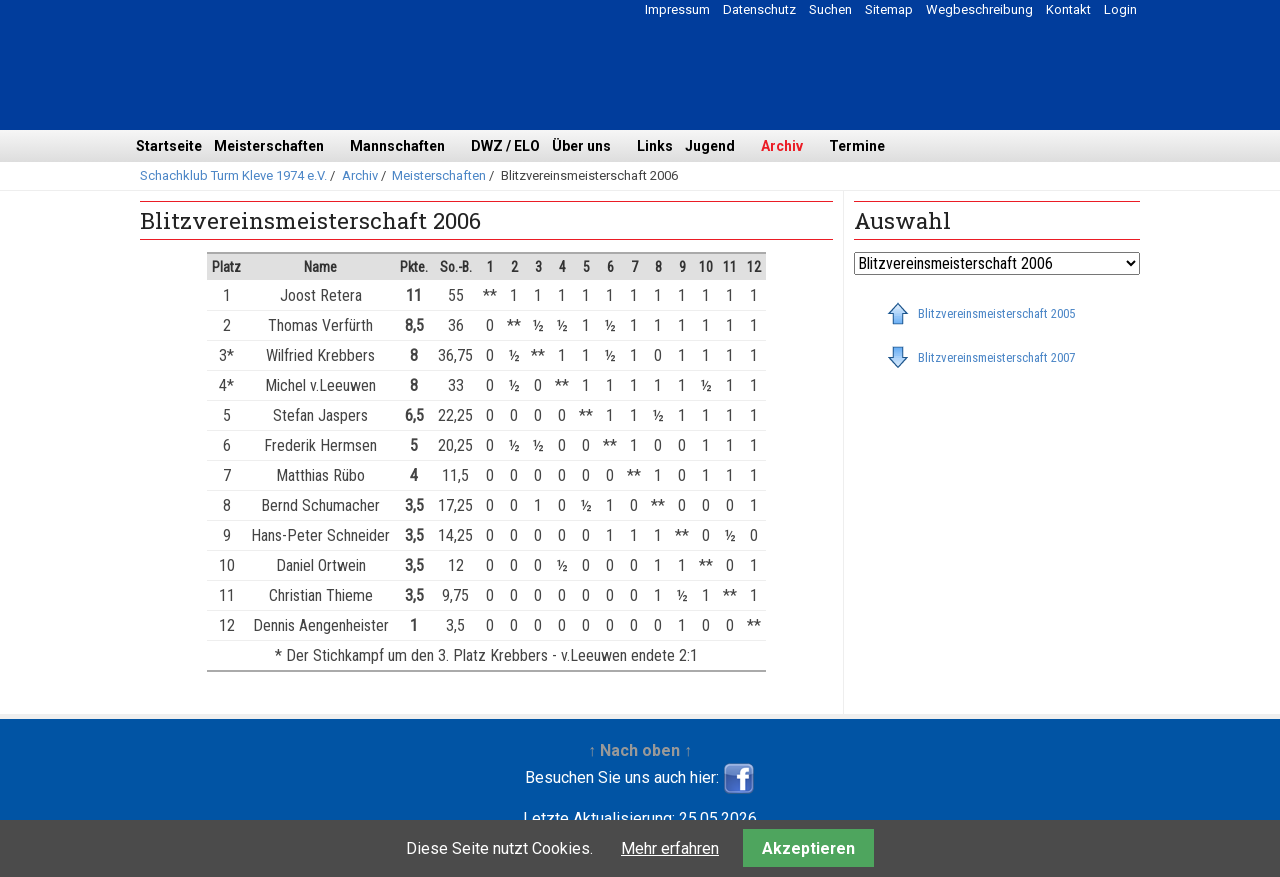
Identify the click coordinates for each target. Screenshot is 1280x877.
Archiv (782, 146)
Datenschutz (759, 9)
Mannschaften (397, 146)
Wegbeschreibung (979, 9)
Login (1120, 9)
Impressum (677, 9)
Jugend (710, 146)
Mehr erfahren (670, 848)
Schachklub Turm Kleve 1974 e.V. (233, 175)
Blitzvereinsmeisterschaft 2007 (996, 357)
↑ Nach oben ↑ (640, 750)
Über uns (581, 146)
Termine (857, 146)
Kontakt (1068, 9)
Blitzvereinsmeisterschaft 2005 (996, 313)
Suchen (830, 9)
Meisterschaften (269, 146)
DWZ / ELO (505, 146)
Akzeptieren (808, 848)
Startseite (169, 146)
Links (655, 146)
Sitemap (889, 9)
